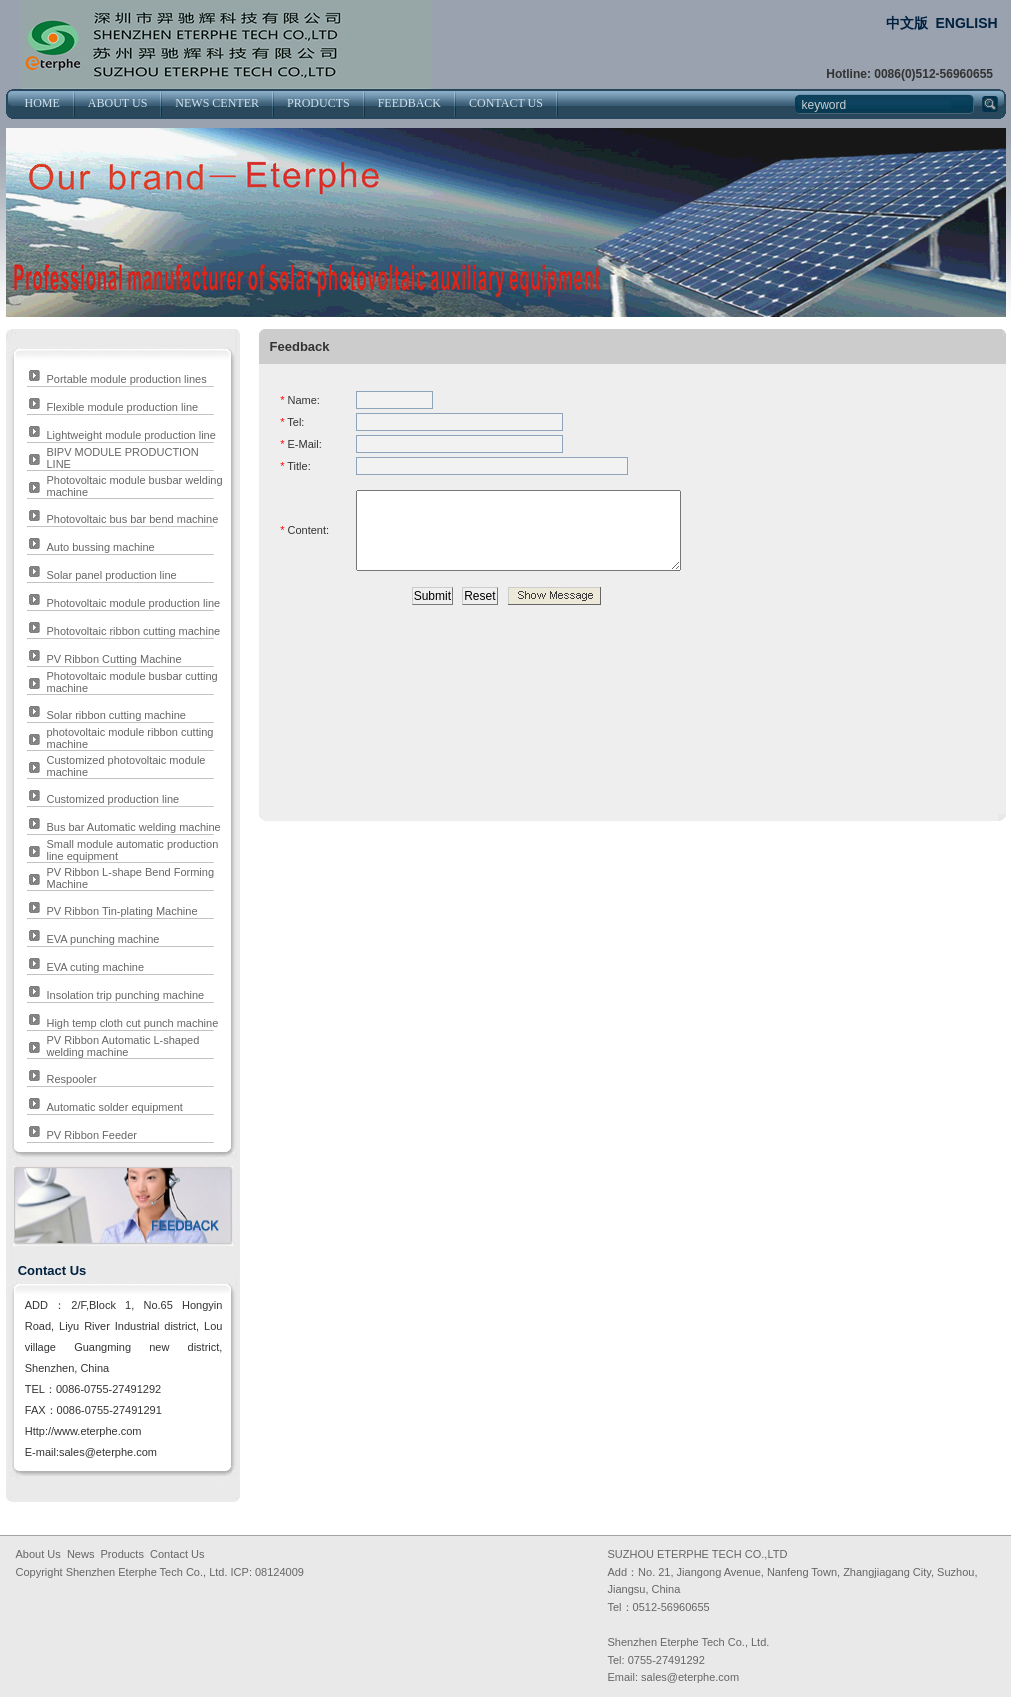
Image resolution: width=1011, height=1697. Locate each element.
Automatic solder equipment (114, 1107)
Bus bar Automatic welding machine (133, 827)
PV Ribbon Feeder (91, 1135)
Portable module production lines (126, 379)
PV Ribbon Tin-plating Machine (121, 911)
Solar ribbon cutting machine (115, 715)
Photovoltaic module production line (133, 603)
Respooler (71, 1079)
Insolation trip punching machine (125, 995)
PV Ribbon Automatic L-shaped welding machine (122, 1046)
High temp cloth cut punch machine (132, 1023)
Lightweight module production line (130, 435)
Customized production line (112, 799)
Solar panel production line (111, 575)
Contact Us (177, 1554)
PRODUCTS (318, 103)
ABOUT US (117, 103)
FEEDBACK (409, 103)
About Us (38, 1554)
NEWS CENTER (217, 103)
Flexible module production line (122, 407)
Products (122, 1554)
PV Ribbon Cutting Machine (113, 659)
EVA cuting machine (95, 967)
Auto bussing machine (100, 547)
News (81, 1554)
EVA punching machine (102, 939)
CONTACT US (506, 103)
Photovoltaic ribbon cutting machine (133, 631)
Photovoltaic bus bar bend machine (132, 519)
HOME (42, 103)
